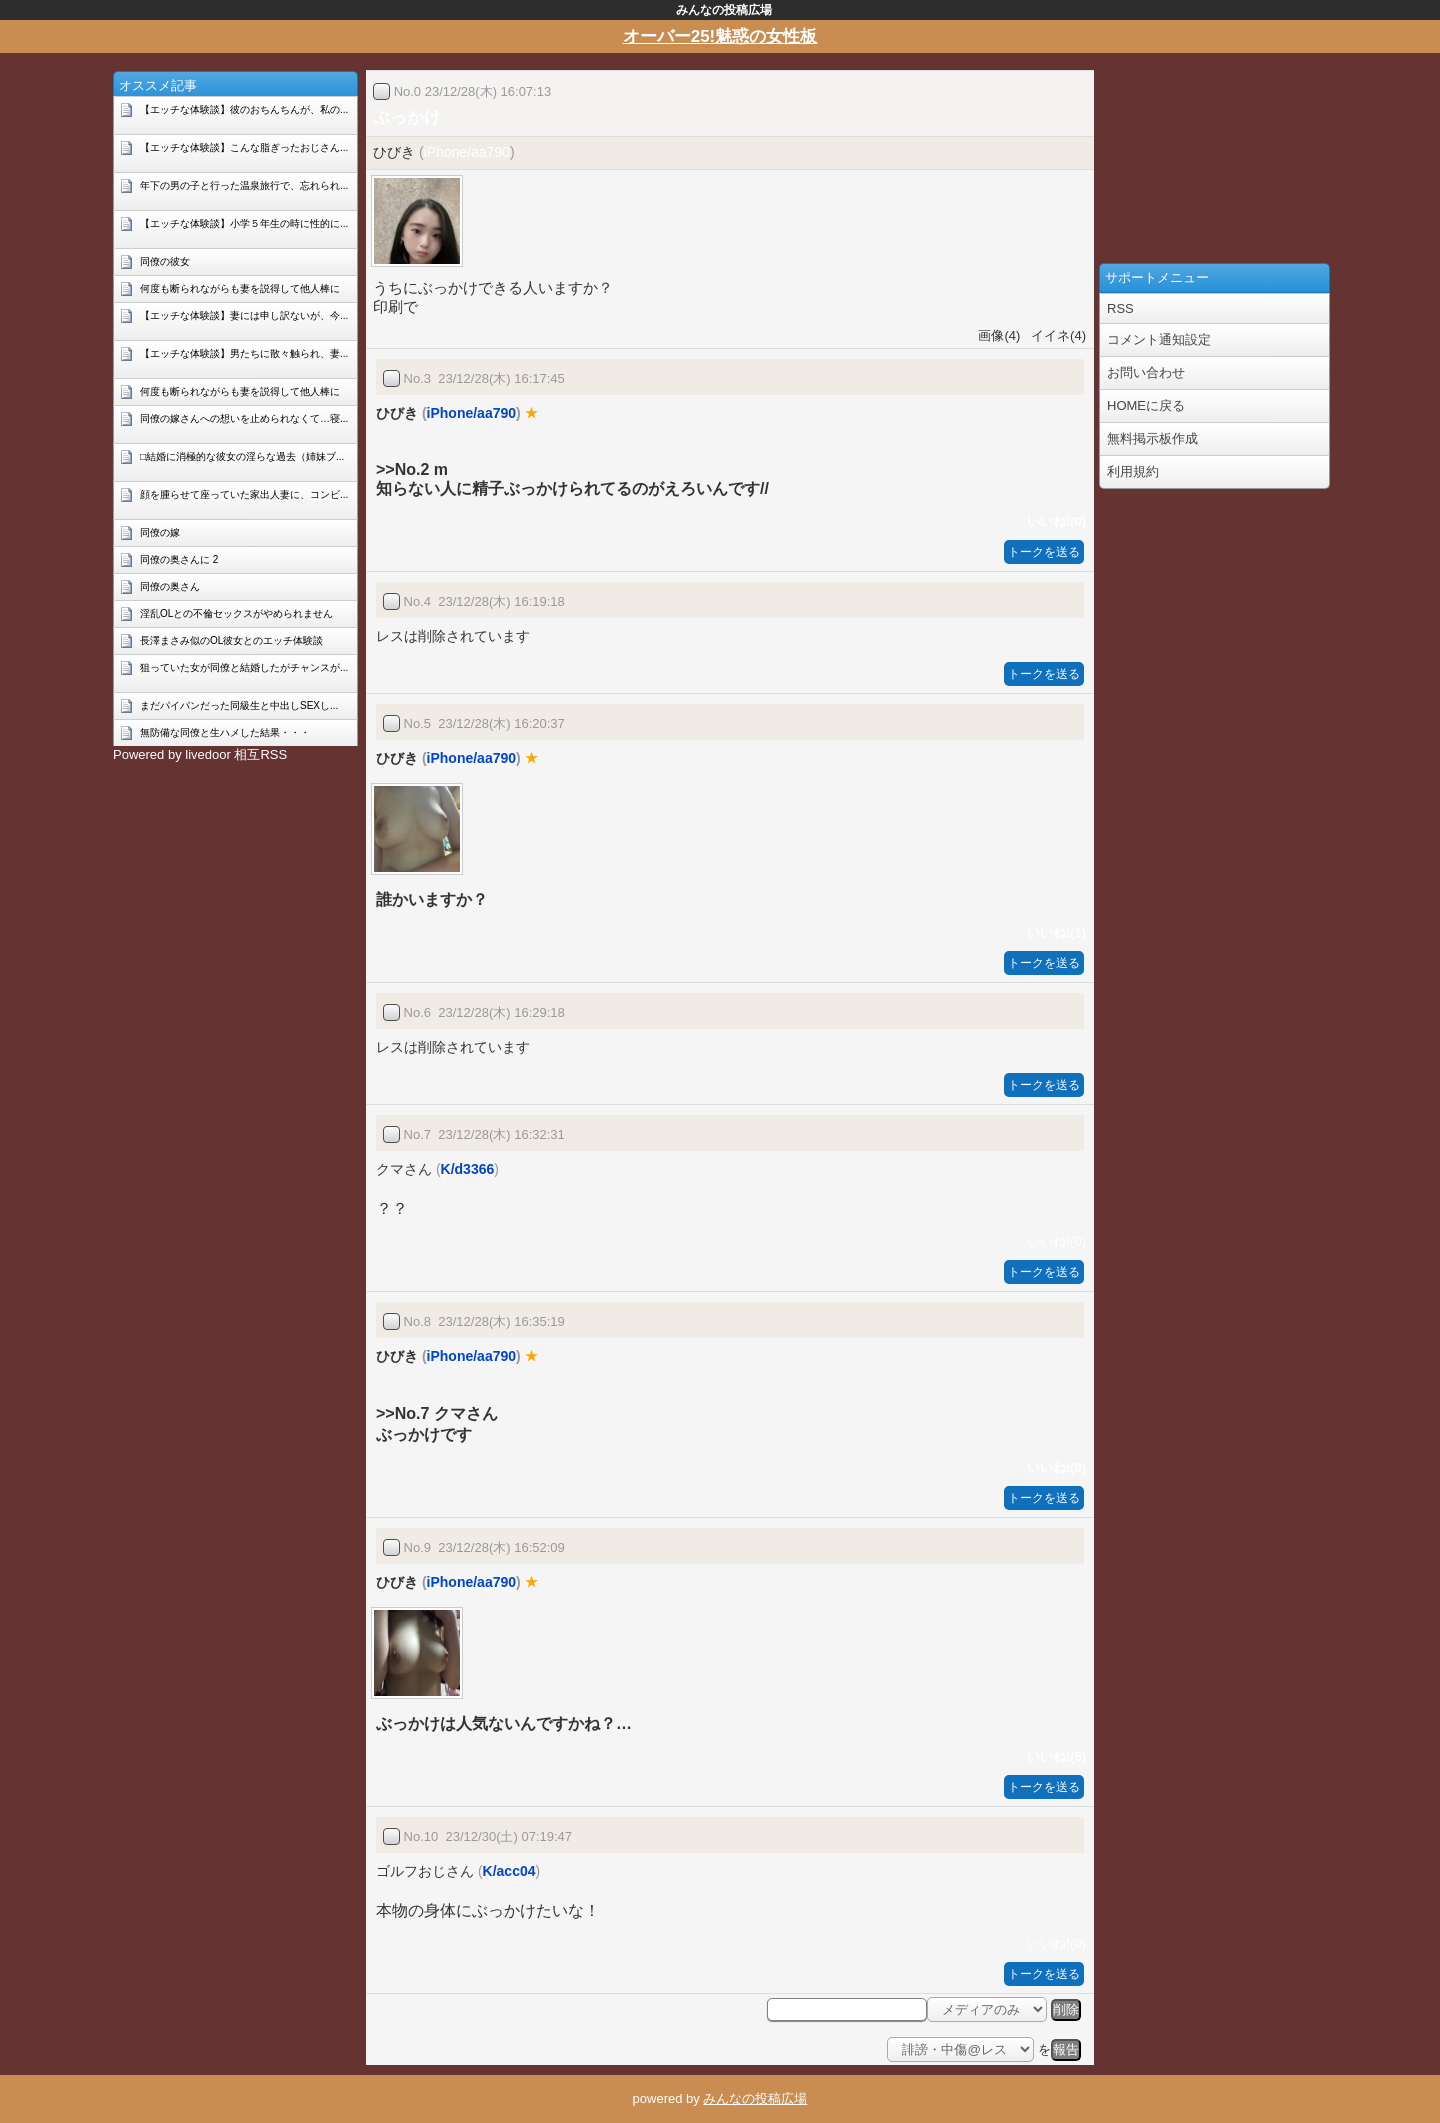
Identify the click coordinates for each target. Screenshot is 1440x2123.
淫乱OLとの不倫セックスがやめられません (236, 613)
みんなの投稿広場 (755, 2098)
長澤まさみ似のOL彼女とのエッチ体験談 (231, 640)
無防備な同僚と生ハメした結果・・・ (225, 732)
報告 (1066, 2049)
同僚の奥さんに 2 (179, 559)
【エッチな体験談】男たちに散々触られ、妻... (244, 353)
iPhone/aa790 (467, 152)
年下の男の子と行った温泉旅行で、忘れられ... (244, 185)
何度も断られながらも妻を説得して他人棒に (240, 288)
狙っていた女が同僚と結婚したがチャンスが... (244, 667)
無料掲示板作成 (1152, 438)
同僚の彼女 (165, 261)
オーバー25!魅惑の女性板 (720, 36)
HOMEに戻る (1146, 405)
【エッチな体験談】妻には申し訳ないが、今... (244, 315)
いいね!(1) (1053, 932)
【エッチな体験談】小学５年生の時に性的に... (244, 223)
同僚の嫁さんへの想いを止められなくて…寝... (244, 418)
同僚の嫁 (160, 532)
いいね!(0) (1053, 521)
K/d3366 (468, 1169)
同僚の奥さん (170, 586)
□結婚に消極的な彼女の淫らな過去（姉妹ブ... (242, 456)
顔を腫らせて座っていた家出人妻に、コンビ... (244, 494)
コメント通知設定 (1159, 339)
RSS (1120, 308)
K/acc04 (509, 1871)
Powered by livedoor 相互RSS (200, 754)
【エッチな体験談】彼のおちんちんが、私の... (244, 109)
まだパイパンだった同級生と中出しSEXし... (239, 705)
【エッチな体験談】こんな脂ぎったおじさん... (244, 147)
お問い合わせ (1146, 372)
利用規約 (1133, 471)
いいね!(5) (1053, 1756)
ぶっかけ (407, 117)
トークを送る (1044, 552)
